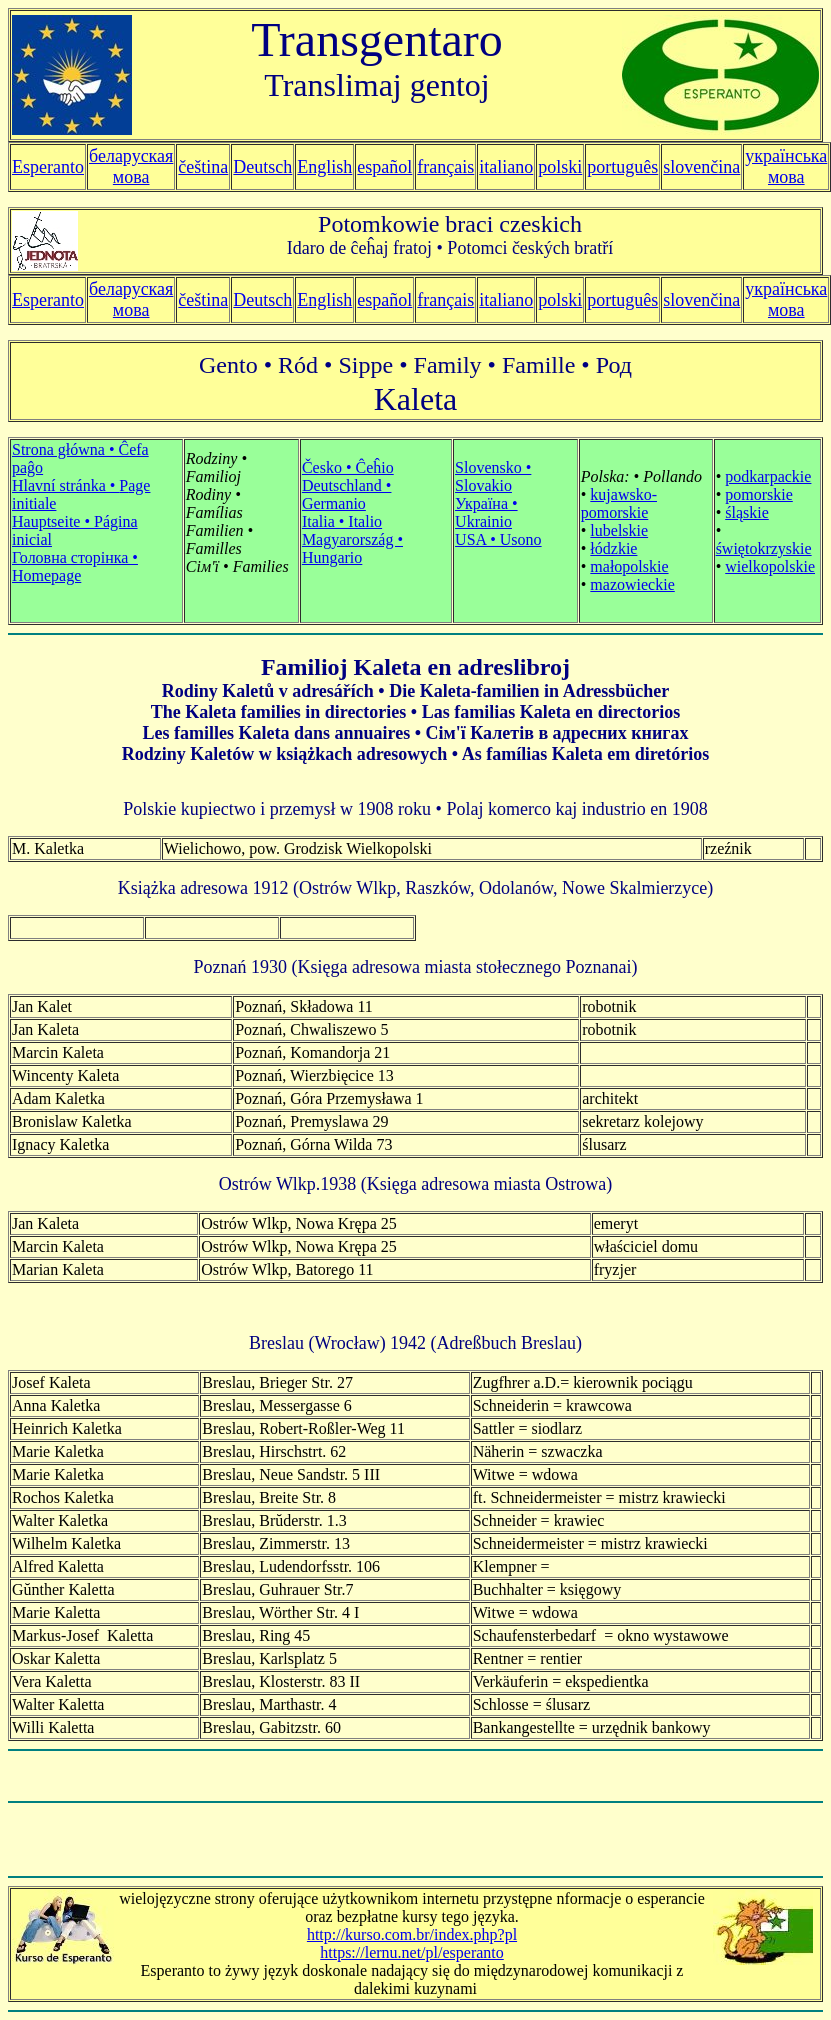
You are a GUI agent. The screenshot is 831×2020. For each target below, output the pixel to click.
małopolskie (629, 566)
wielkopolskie (770, 566)
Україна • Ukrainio (486, 512)
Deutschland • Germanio (347, 494)
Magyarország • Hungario (352, 548)
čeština (203, 167)
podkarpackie (768, 476)
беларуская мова (131, 166)
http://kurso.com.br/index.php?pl (412, 1934)
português (622, 167)
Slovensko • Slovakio (493, 476)
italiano (506, 167)
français (445, 300)
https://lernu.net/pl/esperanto (412, 1952)
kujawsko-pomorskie (619, 503)
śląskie (747, 512)
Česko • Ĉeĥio (348, 467)
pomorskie (759, 494)
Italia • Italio (342, 521)
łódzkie (613, 548)
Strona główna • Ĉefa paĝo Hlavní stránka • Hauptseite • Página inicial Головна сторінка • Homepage (81, 512)
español (384, 167)
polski (560, 300)
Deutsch (262, 167)
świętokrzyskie (764, 548)
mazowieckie (632, 584)
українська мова (786, 166)
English (324, 167)
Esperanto (48, 167)
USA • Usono (498, 539)
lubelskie (619, 530)
